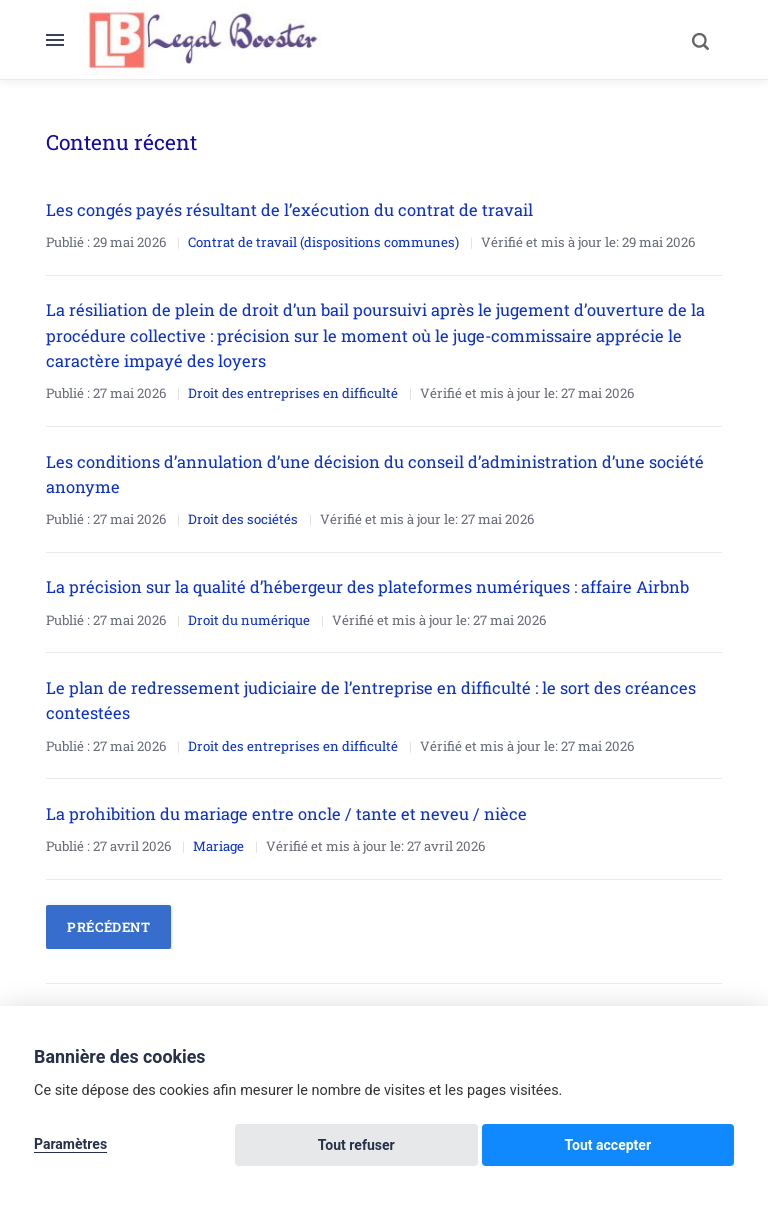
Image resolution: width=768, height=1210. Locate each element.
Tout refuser (539, 1146)
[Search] (692, 40)
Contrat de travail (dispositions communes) (323, 241)
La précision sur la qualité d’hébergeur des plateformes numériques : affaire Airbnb (368, 583)
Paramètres (70, 1146)
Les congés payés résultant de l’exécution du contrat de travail (289, 209)
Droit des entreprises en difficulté (293, 391)
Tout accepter (669, 1146)
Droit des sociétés (243, 516)
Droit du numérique (249, 616)
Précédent (108, 922)
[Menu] (64, 40)
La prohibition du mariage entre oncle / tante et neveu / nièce (286, 808)
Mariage (218, 841)
